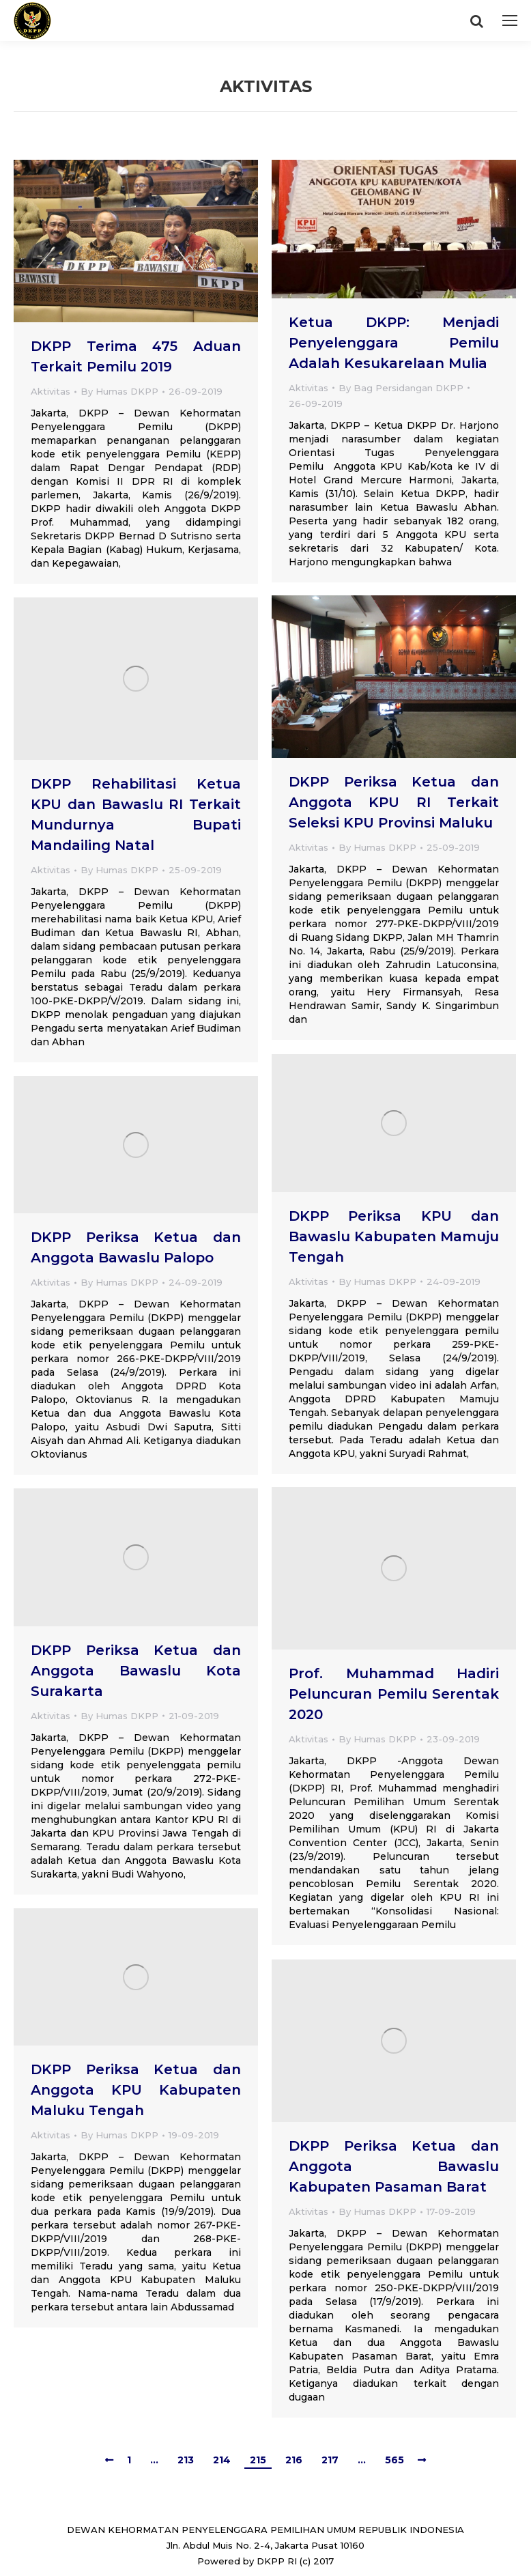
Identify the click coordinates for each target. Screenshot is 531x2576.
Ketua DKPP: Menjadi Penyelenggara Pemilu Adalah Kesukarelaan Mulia (394, 342)
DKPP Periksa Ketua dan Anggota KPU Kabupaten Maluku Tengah (136, 2090)
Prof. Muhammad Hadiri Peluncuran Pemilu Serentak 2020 (394, 1694)
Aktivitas (50, 391)
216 (293, 2460)
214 (222, 2460)
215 (258, 2460)
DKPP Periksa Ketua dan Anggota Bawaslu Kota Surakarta (136, 1670)
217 (330, 2460)
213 (185, 2460)
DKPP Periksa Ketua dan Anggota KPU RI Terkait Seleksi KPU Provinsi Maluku (394, 802)
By (119, 391)
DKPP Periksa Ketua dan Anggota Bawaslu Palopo (136, 1247)
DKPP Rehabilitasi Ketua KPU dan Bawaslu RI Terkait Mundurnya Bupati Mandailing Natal (136, 814)
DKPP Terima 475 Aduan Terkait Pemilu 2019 (136, 356)
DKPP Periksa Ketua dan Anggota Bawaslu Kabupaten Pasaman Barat (394, 2166)
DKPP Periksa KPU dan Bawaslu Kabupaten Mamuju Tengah (394, 1236)
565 (394, 2460)
